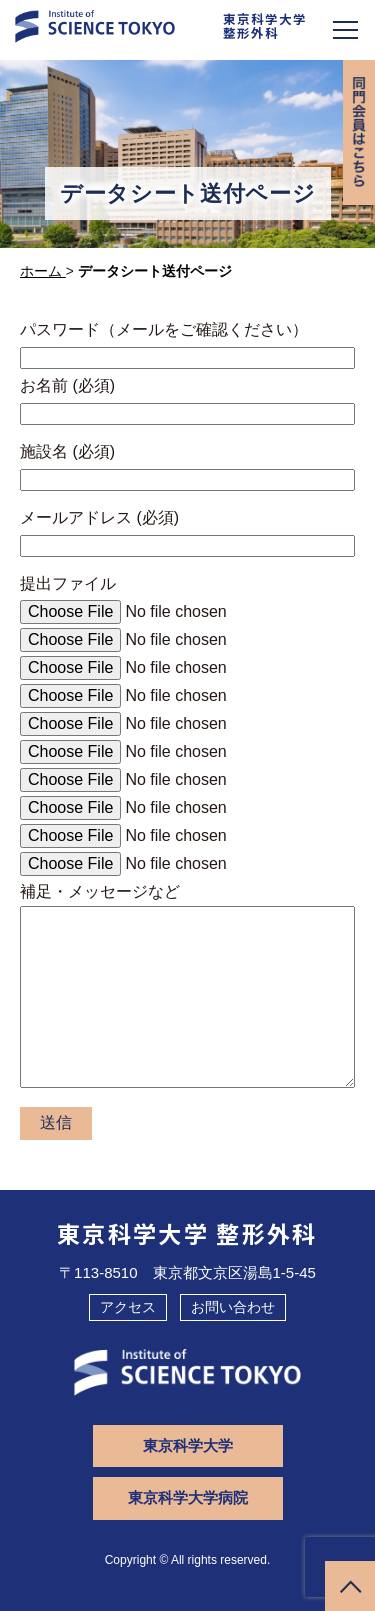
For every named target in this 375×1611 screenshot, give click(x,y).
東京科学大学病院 (188, 1497)
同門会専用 (359, 132)
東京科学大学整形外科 (265, 26)
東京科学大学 (188, 1445)
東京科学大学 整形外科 (187, 1233)
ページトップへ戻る (350, 1586)
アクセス (128, 1307)
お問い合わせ (233, 1307)
